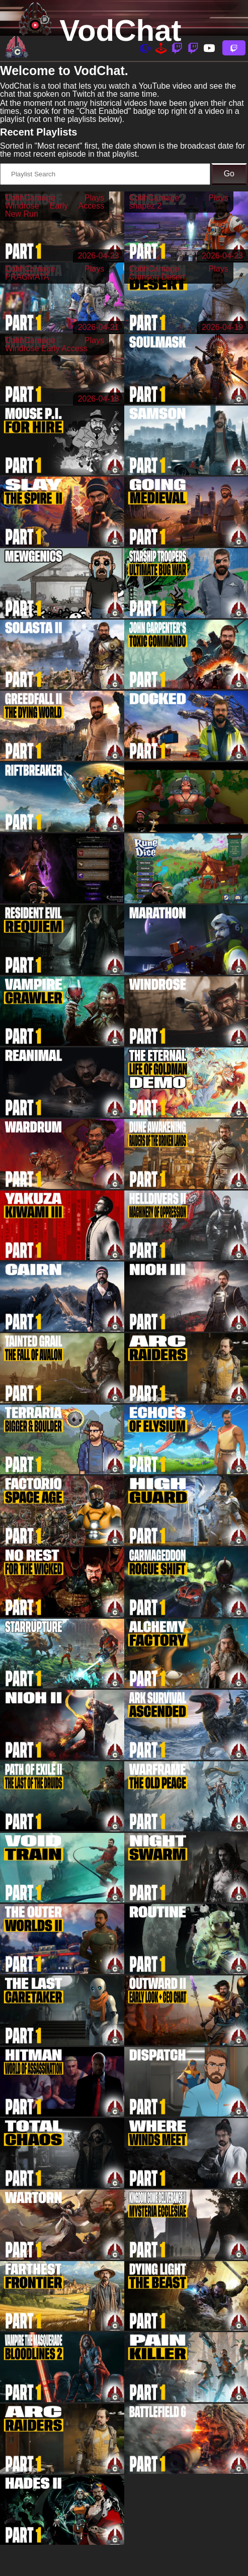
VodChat (120, 30)
